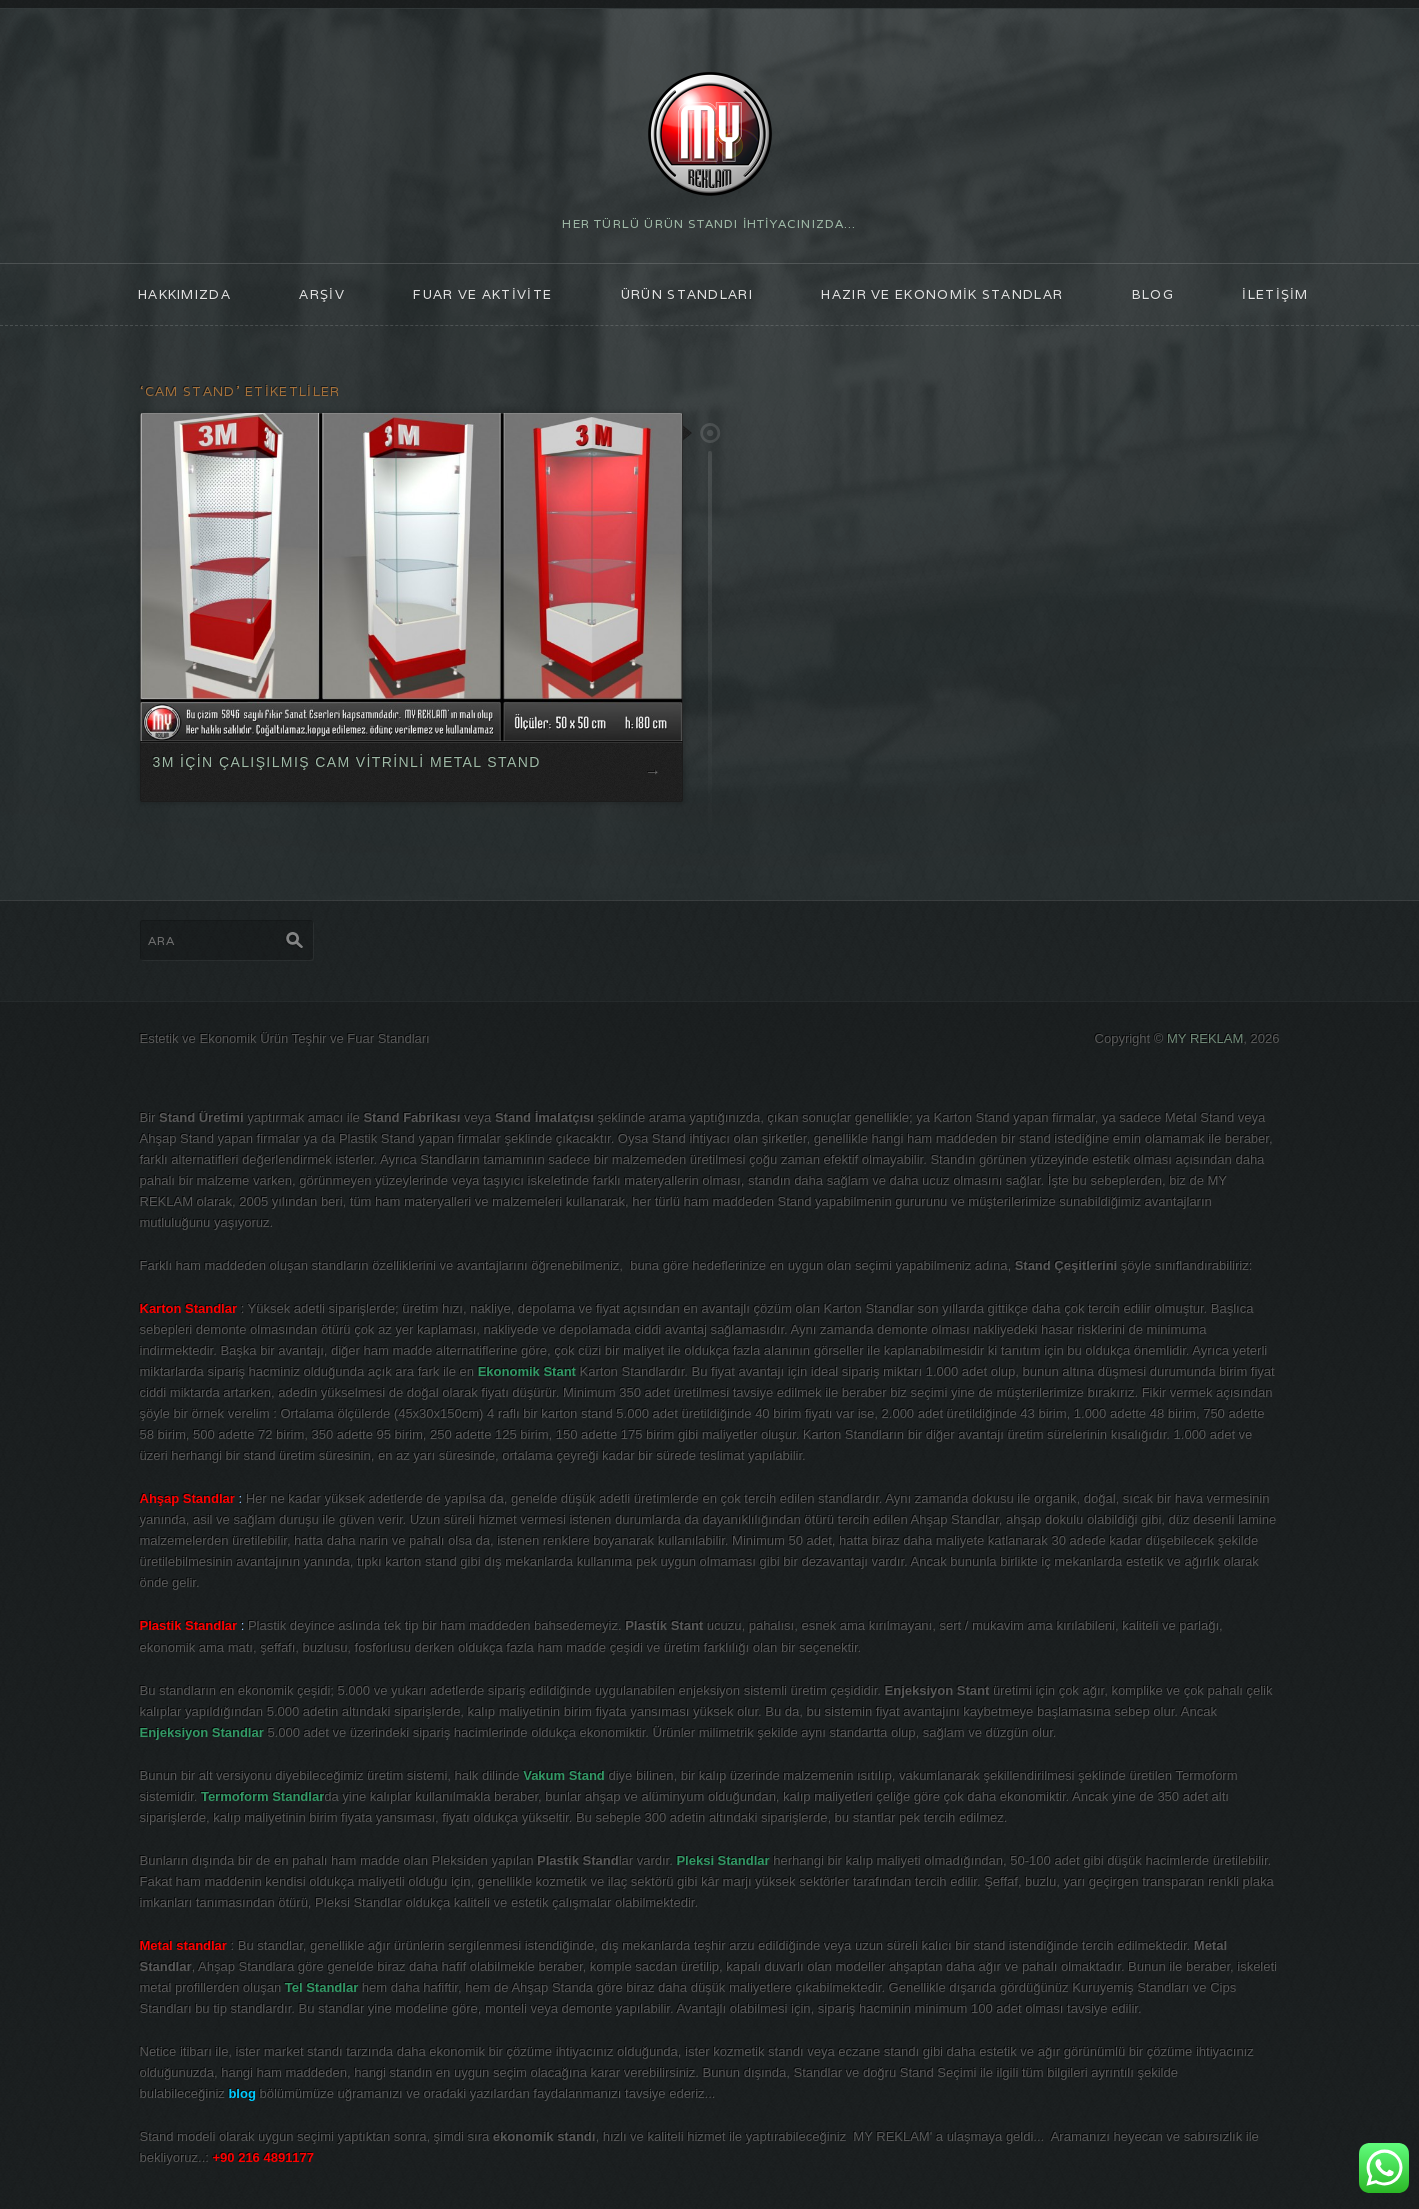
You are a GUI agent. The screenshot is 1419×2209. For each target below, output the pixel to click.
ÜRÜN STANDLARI (687, 294)
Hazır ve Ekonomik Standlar (942, 294)
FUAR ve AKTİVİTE (482, 294)
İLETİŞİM (1275, 294)
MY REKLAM (1205, 1038)
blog (1153, 294)
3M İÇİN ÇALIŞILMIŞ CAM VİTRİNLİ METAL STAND (346, 762)
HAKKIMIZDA (184, 294)
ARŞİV (322, 294)
